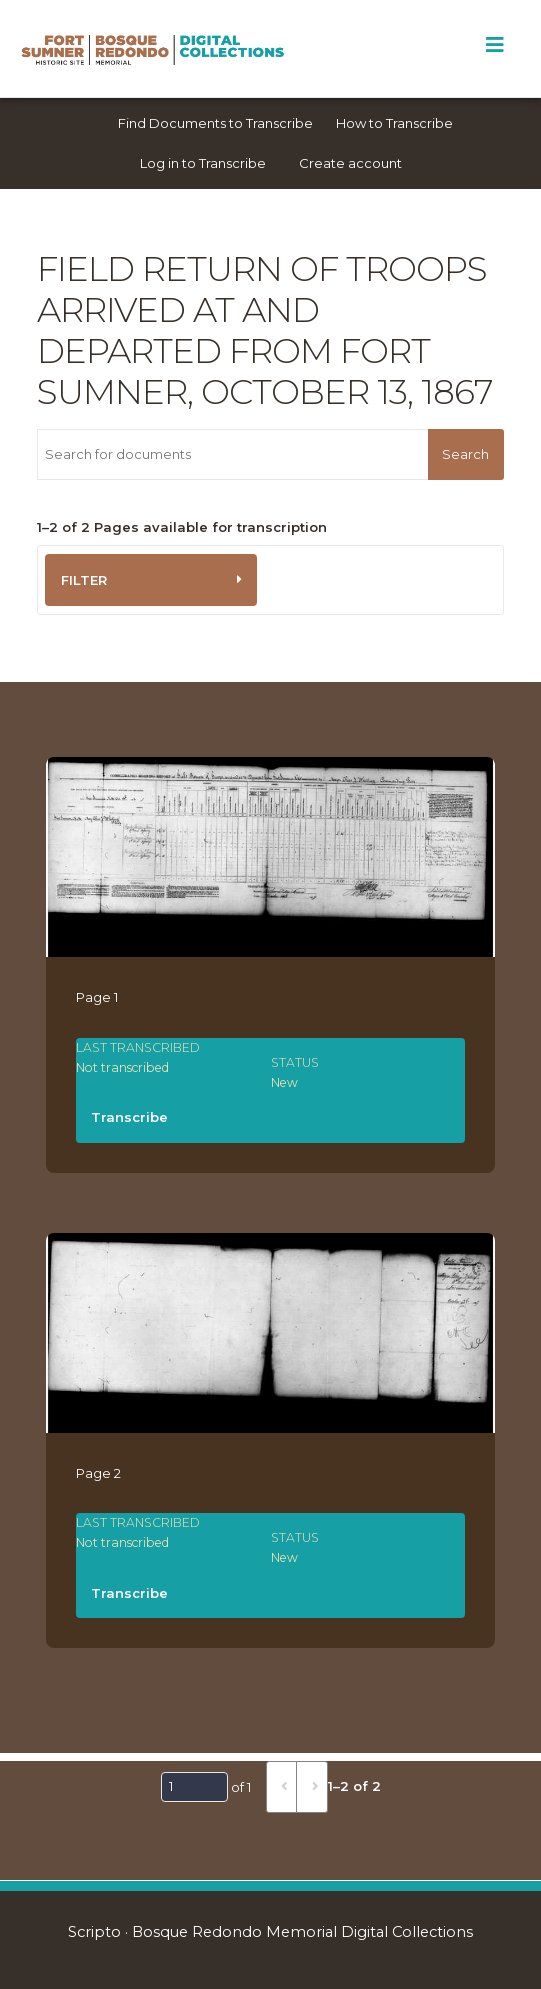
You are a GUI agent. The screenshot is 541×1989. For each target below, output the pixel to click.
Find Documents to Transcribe (215, 123)
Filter (84, 580)
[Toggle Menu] (494, 45)
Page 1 (97, 997)
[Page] (194, 1787)
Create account (350, 163)
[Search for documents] (232, 454)
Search (465, 454)
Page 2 (98, 1473)
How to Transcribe (394, 123)
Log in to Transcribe (203, 163)
